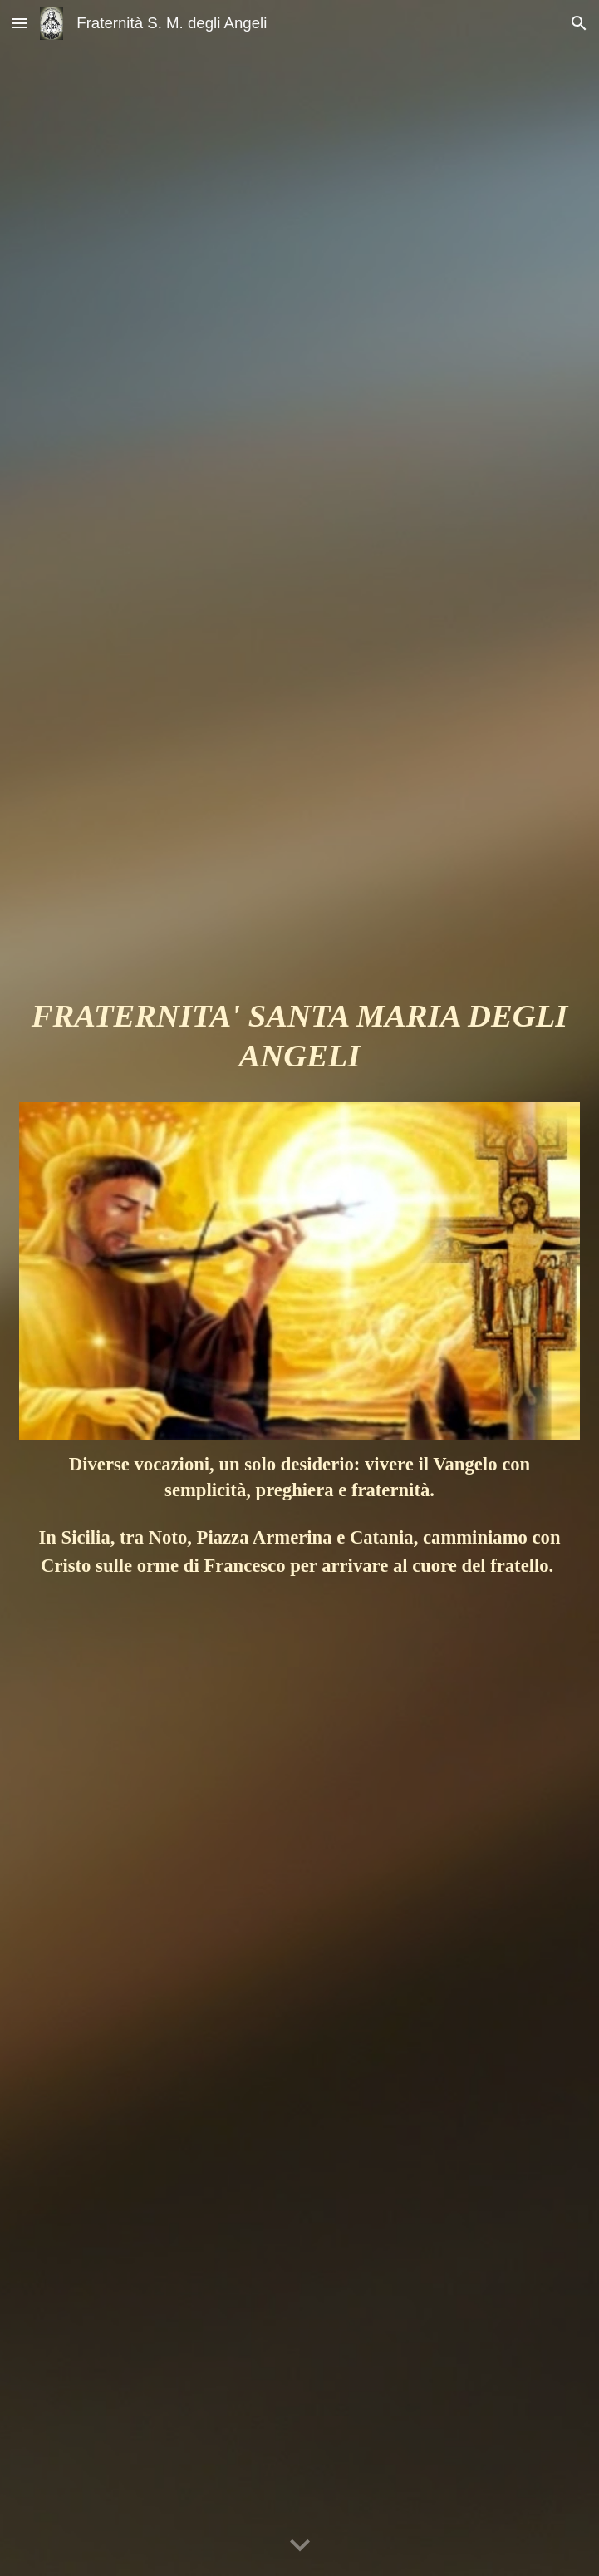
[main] (299, 1043)
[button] (20, 23)
